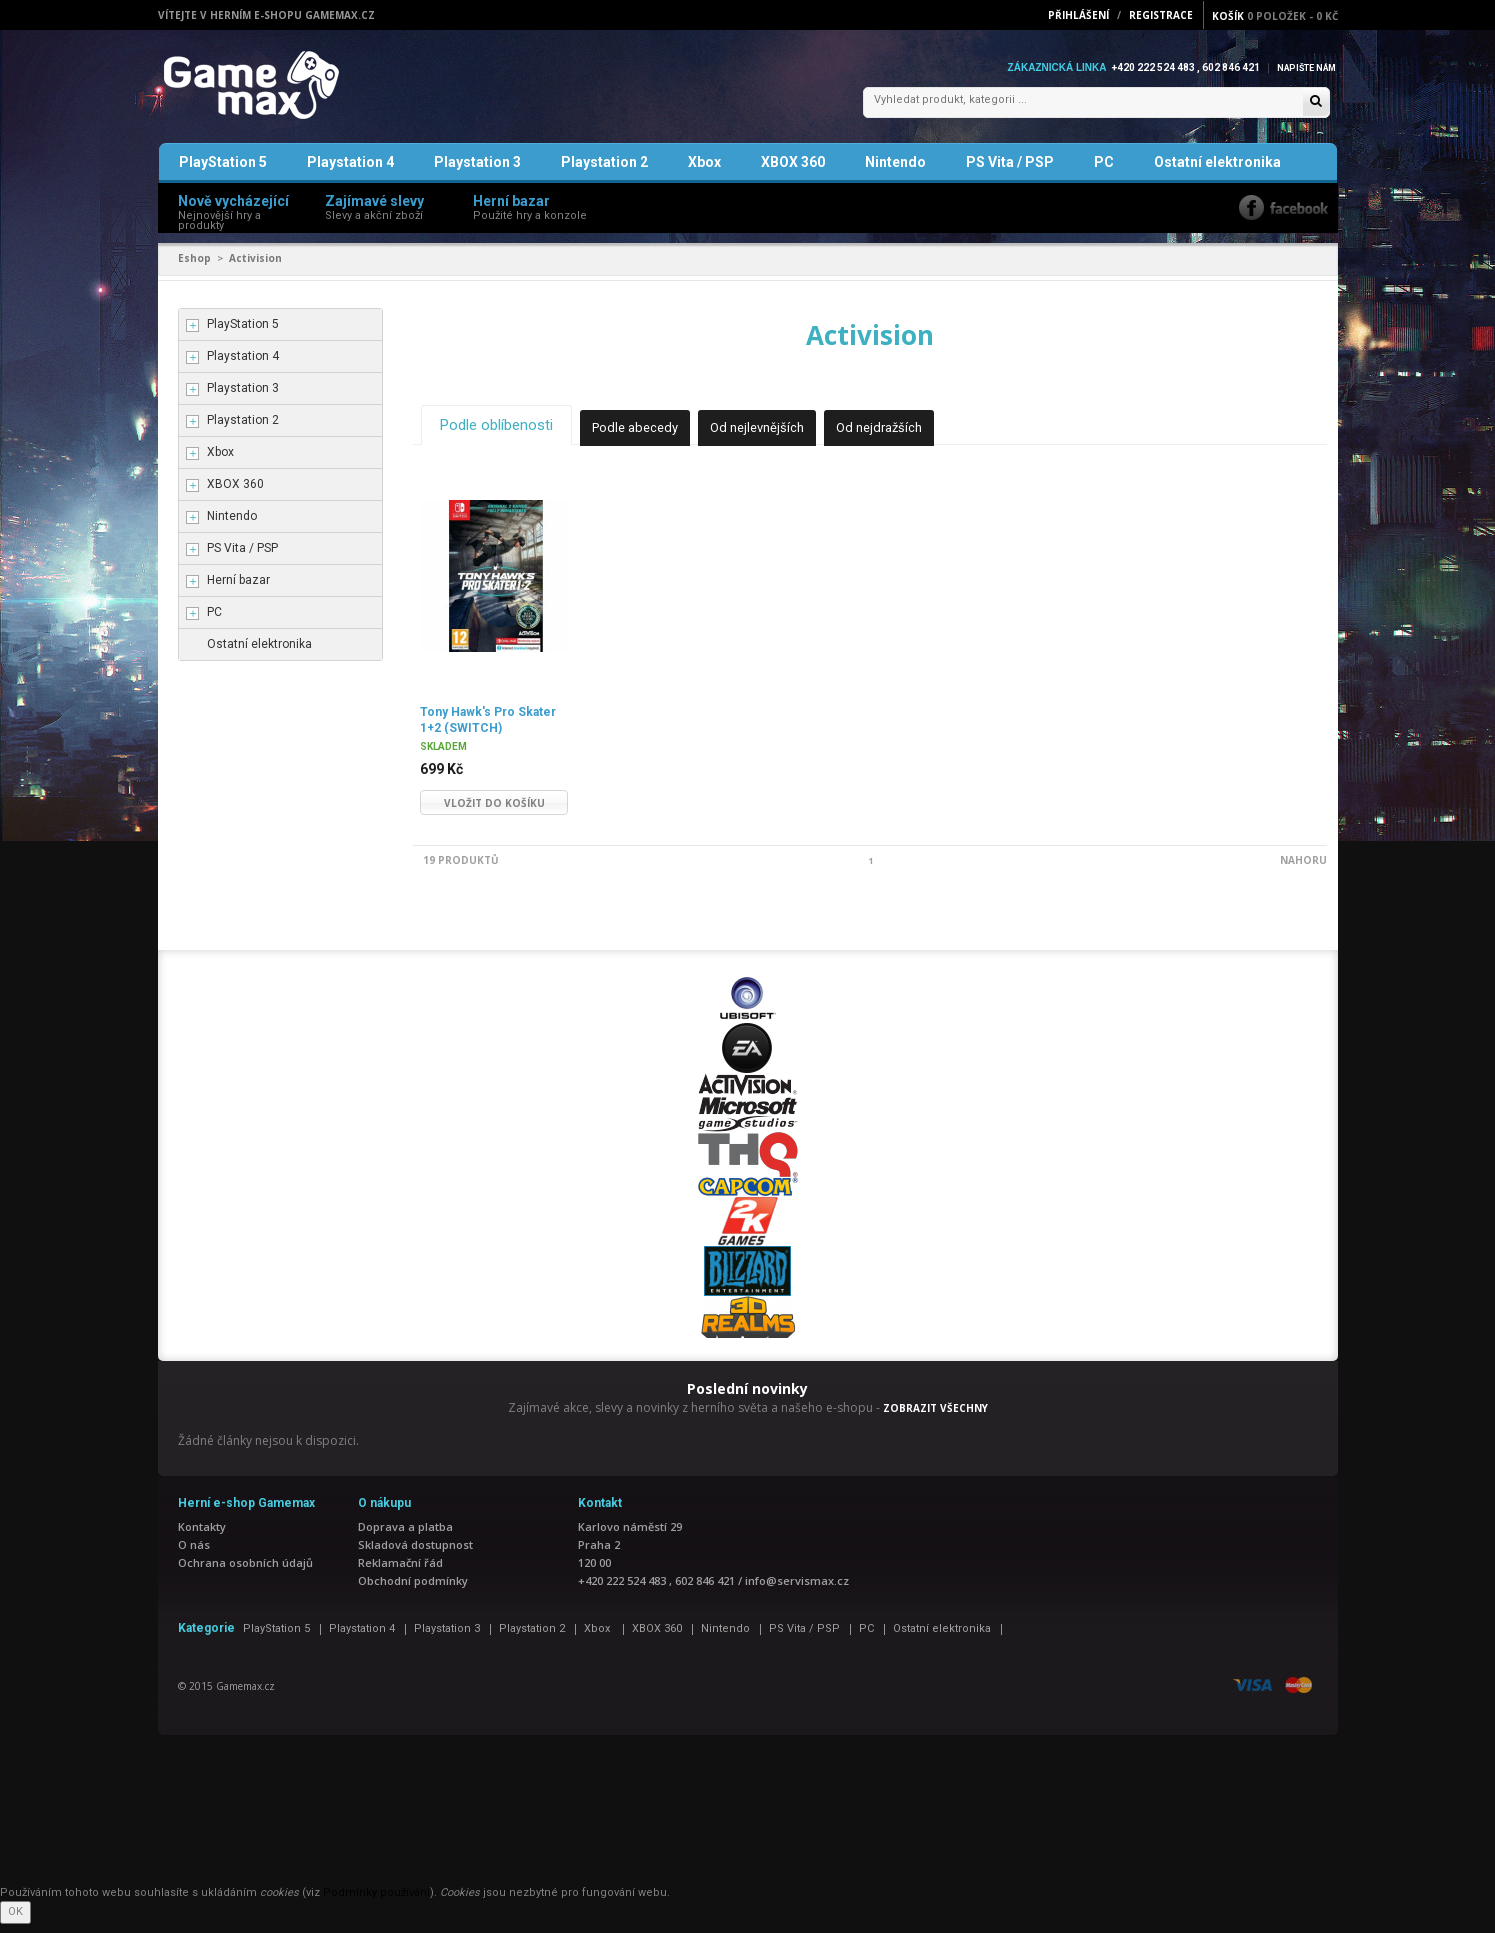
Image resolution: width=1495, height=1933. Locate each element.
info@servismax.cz (797, 1589)
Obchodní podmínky (413, 1589)
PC (1104, 174)
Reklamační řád (400, 1571)
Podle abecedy (650, 438)
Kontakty (202, 1535)
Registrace (1161, 15)
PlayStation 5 (223, 174)
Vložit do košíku (494, 812)
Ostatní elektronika (1217, 174)
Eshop (194, 270)
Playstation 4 (350, 174)
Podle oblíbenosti (502, 435)
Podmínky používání (376, 1901)
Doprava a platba (405, 1535)
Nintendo (895, 174)
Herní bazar (238, 592)
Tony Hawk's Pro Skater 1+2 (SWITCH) (484, 728)
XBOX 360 (793, 174)
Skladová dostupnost (415, 1553)
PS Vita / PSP (1010, 174)
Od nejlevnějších (779, 438)
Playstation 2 (604, 174)
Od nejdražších (908, 438)
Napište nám (1302, 67)
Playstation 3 (477, 174)
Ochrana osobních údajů (245, 1571)
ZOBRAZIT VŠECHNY (935, 1417)
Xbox (704, 174)
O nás (194, 1553)
